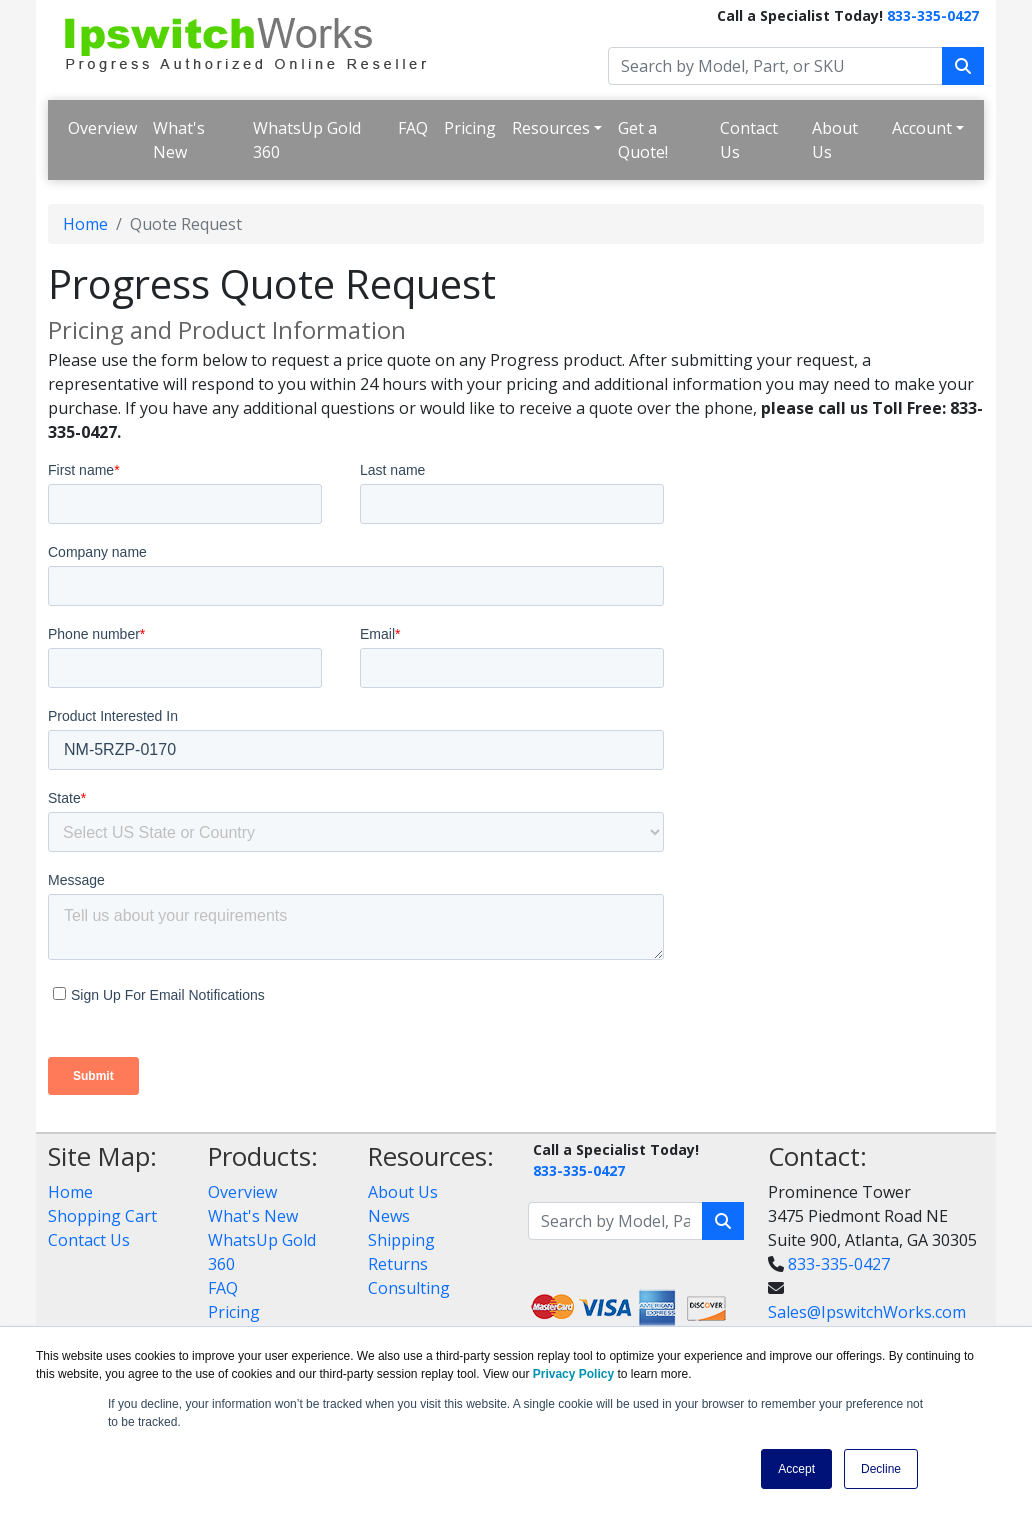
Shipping (401, 1240)
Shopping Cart (102, 1216)
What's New (179, 140)
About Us (835, 140)
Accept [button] (796, 1469)
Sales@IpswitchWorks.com (867, 1312)
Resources (551, 128)
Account (922, 128)
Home (85, 224)
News (389, 1216)
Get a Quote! (643, 140)
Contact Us (749, 140)
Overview (102, 128)
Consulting (409, 1288)
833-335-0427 (933, 15)
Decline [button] (881, 1469)
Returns (398, 1264)
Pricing (470, 128)
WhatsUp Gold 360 (307, 140)
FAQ (413, 128)
